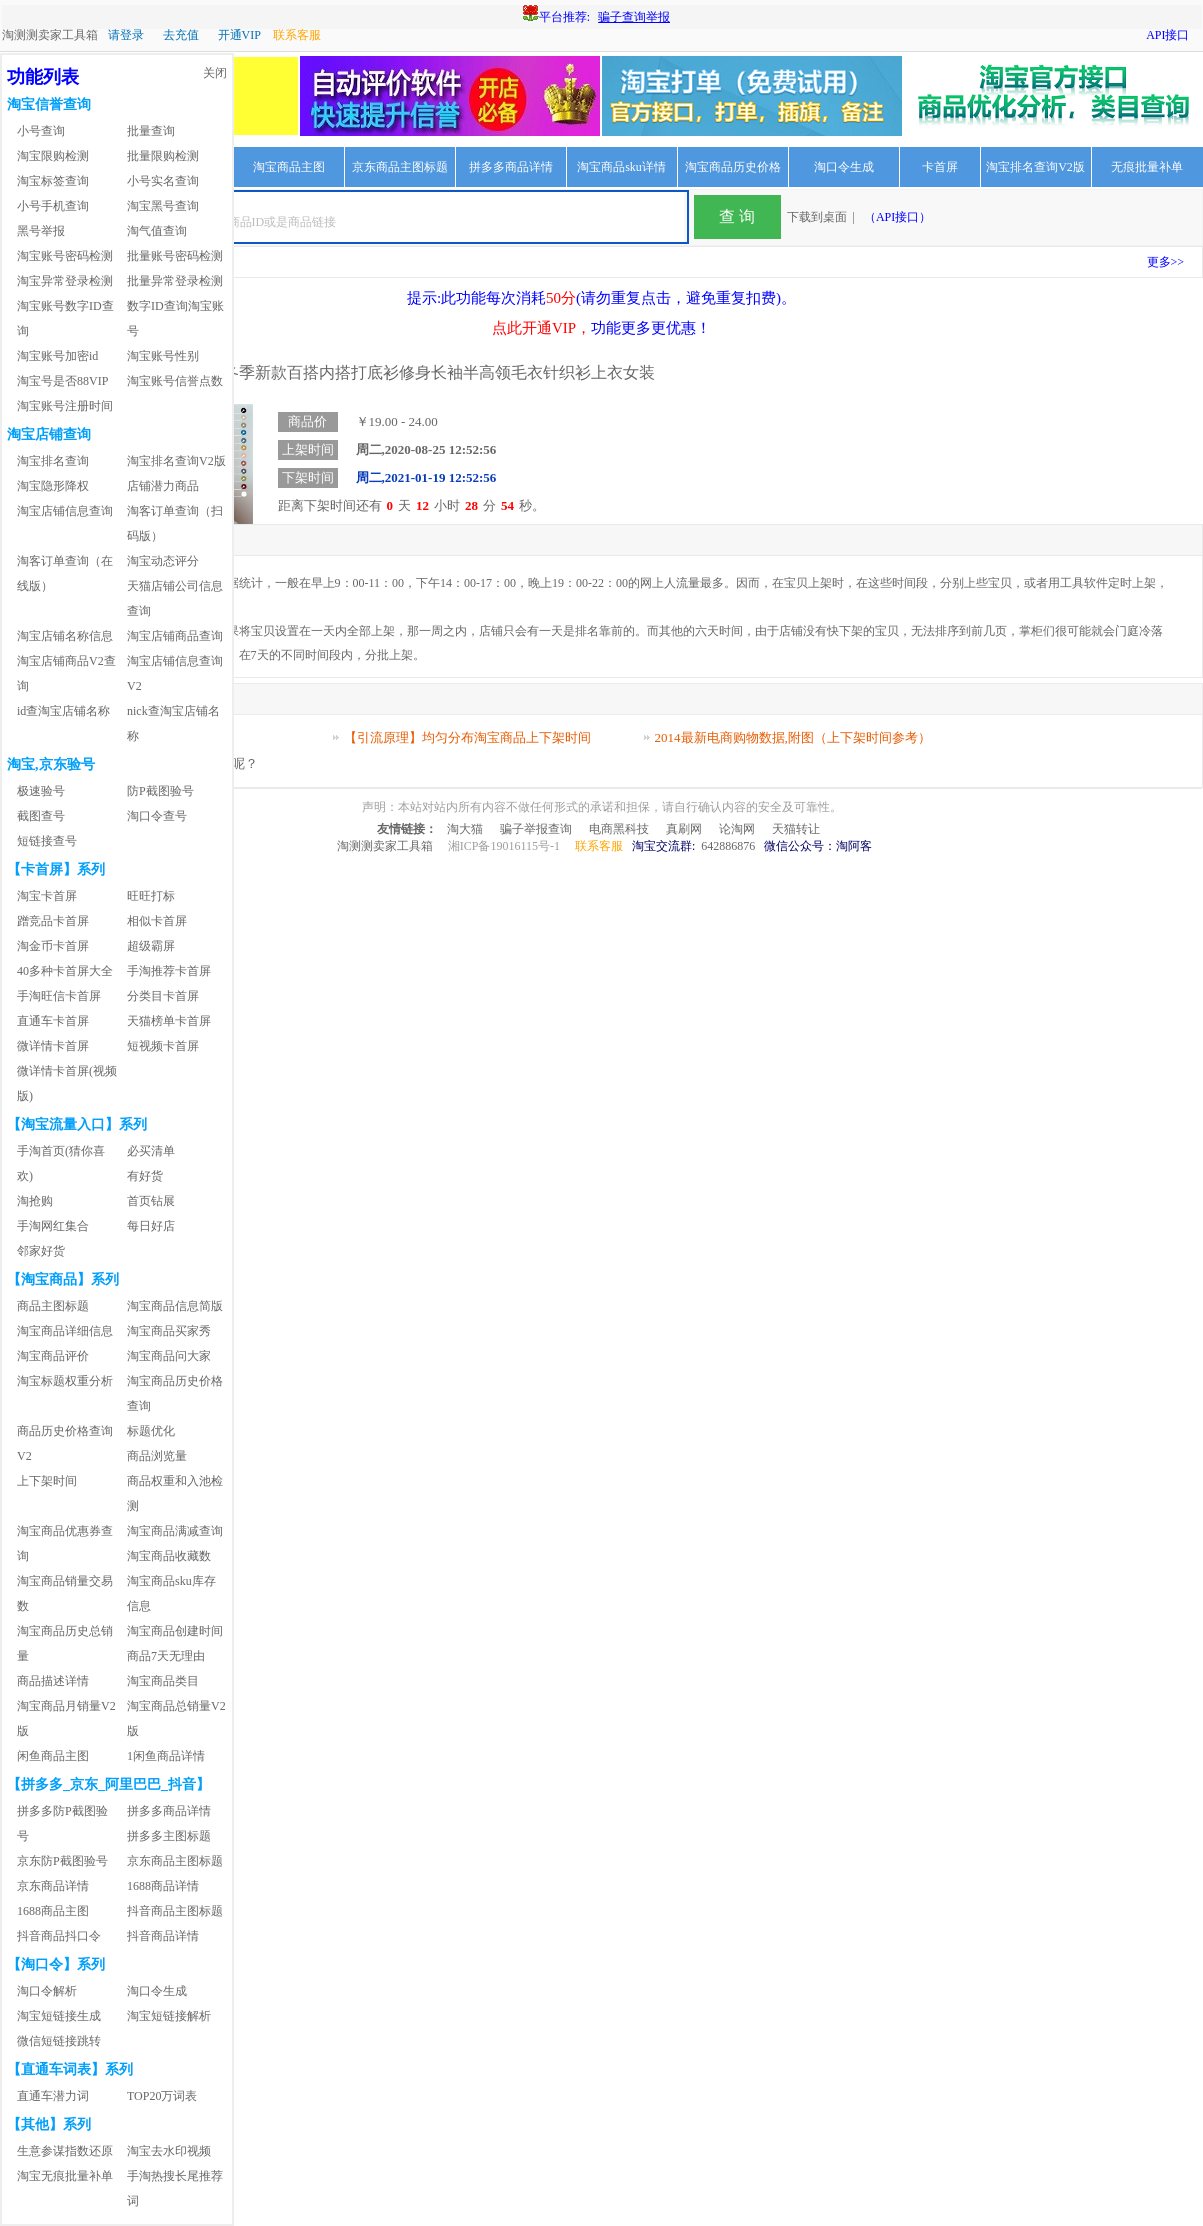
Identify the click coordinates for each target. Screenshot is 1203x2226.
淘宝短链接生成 (59, 2016)
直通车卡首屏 (53, 1021)
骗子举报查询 (536, 829)
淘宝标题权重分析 (65, 1381)
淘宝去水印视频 (169, 2151)
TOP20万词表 (162, 2096)
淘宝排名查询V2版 (1035, 167)
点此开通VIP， (541, 328)
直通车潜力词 (53, 2096)
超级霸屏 (151, 946)
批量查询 (151, 131)
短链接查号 (47, 841)
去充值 (181, 35)
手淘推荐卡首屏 (169, 971)
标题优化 (151, 1431)
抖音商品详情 (163, 1936)
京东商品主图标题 (400, 167)
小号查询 (41, 131)
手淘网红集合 (53, 1226)
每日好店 (151, 1226)
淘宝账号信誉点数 (175, 381)
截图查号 (41, 816)
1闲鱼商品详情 (166, 1756)
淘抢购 (35, 1201)
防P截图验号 (160, 791)
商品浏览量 (157, 1456)
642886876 (728, 846)
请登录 (126, 35)
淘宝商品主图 (289, 167)
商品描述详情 (53, 1681)
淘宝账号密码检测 (65, 256)
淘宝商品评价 (53, 1356)
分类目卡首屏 (163, 996)
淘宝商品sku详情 (621, 167)
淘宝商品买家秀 (169, 1331)
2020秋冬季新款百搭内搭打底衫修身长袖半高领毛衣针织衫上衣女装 (394, 372)
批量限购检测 (163, 156)
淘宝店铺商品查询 (175, 636)
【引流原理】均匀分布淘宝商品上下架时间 (467, 737)
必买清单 (151, 1151)
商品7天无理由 (166, 1656)
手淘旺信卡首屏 (59, 996)
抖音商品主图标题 (175, 1911)
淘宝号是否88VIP (62, 381)
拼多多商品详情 (511, 167)
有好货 (145, 1176)
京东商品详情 (53, 1886)
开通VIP (239, 35)
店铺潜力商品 (163, 486)
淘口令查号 (157, 816)
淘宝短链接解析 (169, 2016)
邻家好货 (41, 1251)
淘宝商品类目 (163, 1681)
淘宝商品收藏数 (169, 1556)
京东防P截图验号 (62, 1861)
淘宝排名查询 (53, 461)
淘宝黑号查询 (163, 206)
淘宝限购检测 (53, 156)
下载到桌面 (817, 217)
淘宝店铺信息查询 (65, 511)
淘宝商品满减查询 (175, 1531)
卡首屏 (940, 167)
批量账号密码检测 (175, 256)
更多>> (1166, 262)
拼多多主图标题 (169, 1836)
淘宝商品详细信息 (65, 1331)
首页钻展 (151, 1201)
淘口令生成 (844, 167)
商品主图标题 (53, 1306)
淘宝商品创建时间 (175, 1631)
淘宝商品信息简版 (175, 1306)
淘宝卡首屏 (47, 896)
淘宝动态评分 (163, 561)
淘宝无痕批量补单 (65, 2176)
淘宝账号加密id (57, 356)
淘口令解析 (47, 1991)
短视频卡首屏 (163, 1046)
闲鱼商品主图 (53, 1756)
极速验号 (41, 791)
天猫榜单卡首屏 (169, 1021)
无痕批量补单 (1147, 167)
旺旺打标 (151, 896)
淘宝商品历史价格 (733, 167)
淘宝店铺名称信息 (65, 636)
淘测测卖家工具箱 (50, 35)
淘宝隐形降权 (53, 486)
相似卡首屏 (157, 921)
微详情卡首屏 (53, 1046)
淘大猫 (465, 829)
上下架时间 (47, 1481)
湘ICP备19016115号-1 (504, 846)
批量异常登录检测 (175, 281)
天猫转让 (796, 829)
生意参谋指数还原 (65, 2151)
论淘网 (737, 829)
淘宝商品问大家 (169, 1356)
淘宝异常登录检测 (65, 281)
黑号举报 (41, 231)
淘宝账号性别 (163, 356)
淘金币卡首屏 (53, 946)
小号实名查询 (163, 181)
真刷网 (684, 829)
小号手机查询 (53, 206)
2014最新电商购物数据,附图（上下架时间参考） (793, 737)
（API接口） (897, 217)
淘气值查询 (157, 231)
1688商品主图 (53, 1911)
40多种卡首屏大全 (65, 971)
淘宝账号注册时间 (65, 406)
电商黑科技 (619, 829)
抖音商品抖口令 (59, 1936)
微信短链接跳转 (59, 2041)
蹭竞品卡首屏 (53, 921)
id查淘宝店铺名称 (63, 711)
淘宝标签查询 (53, 181)
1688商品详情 (163, 1886)
